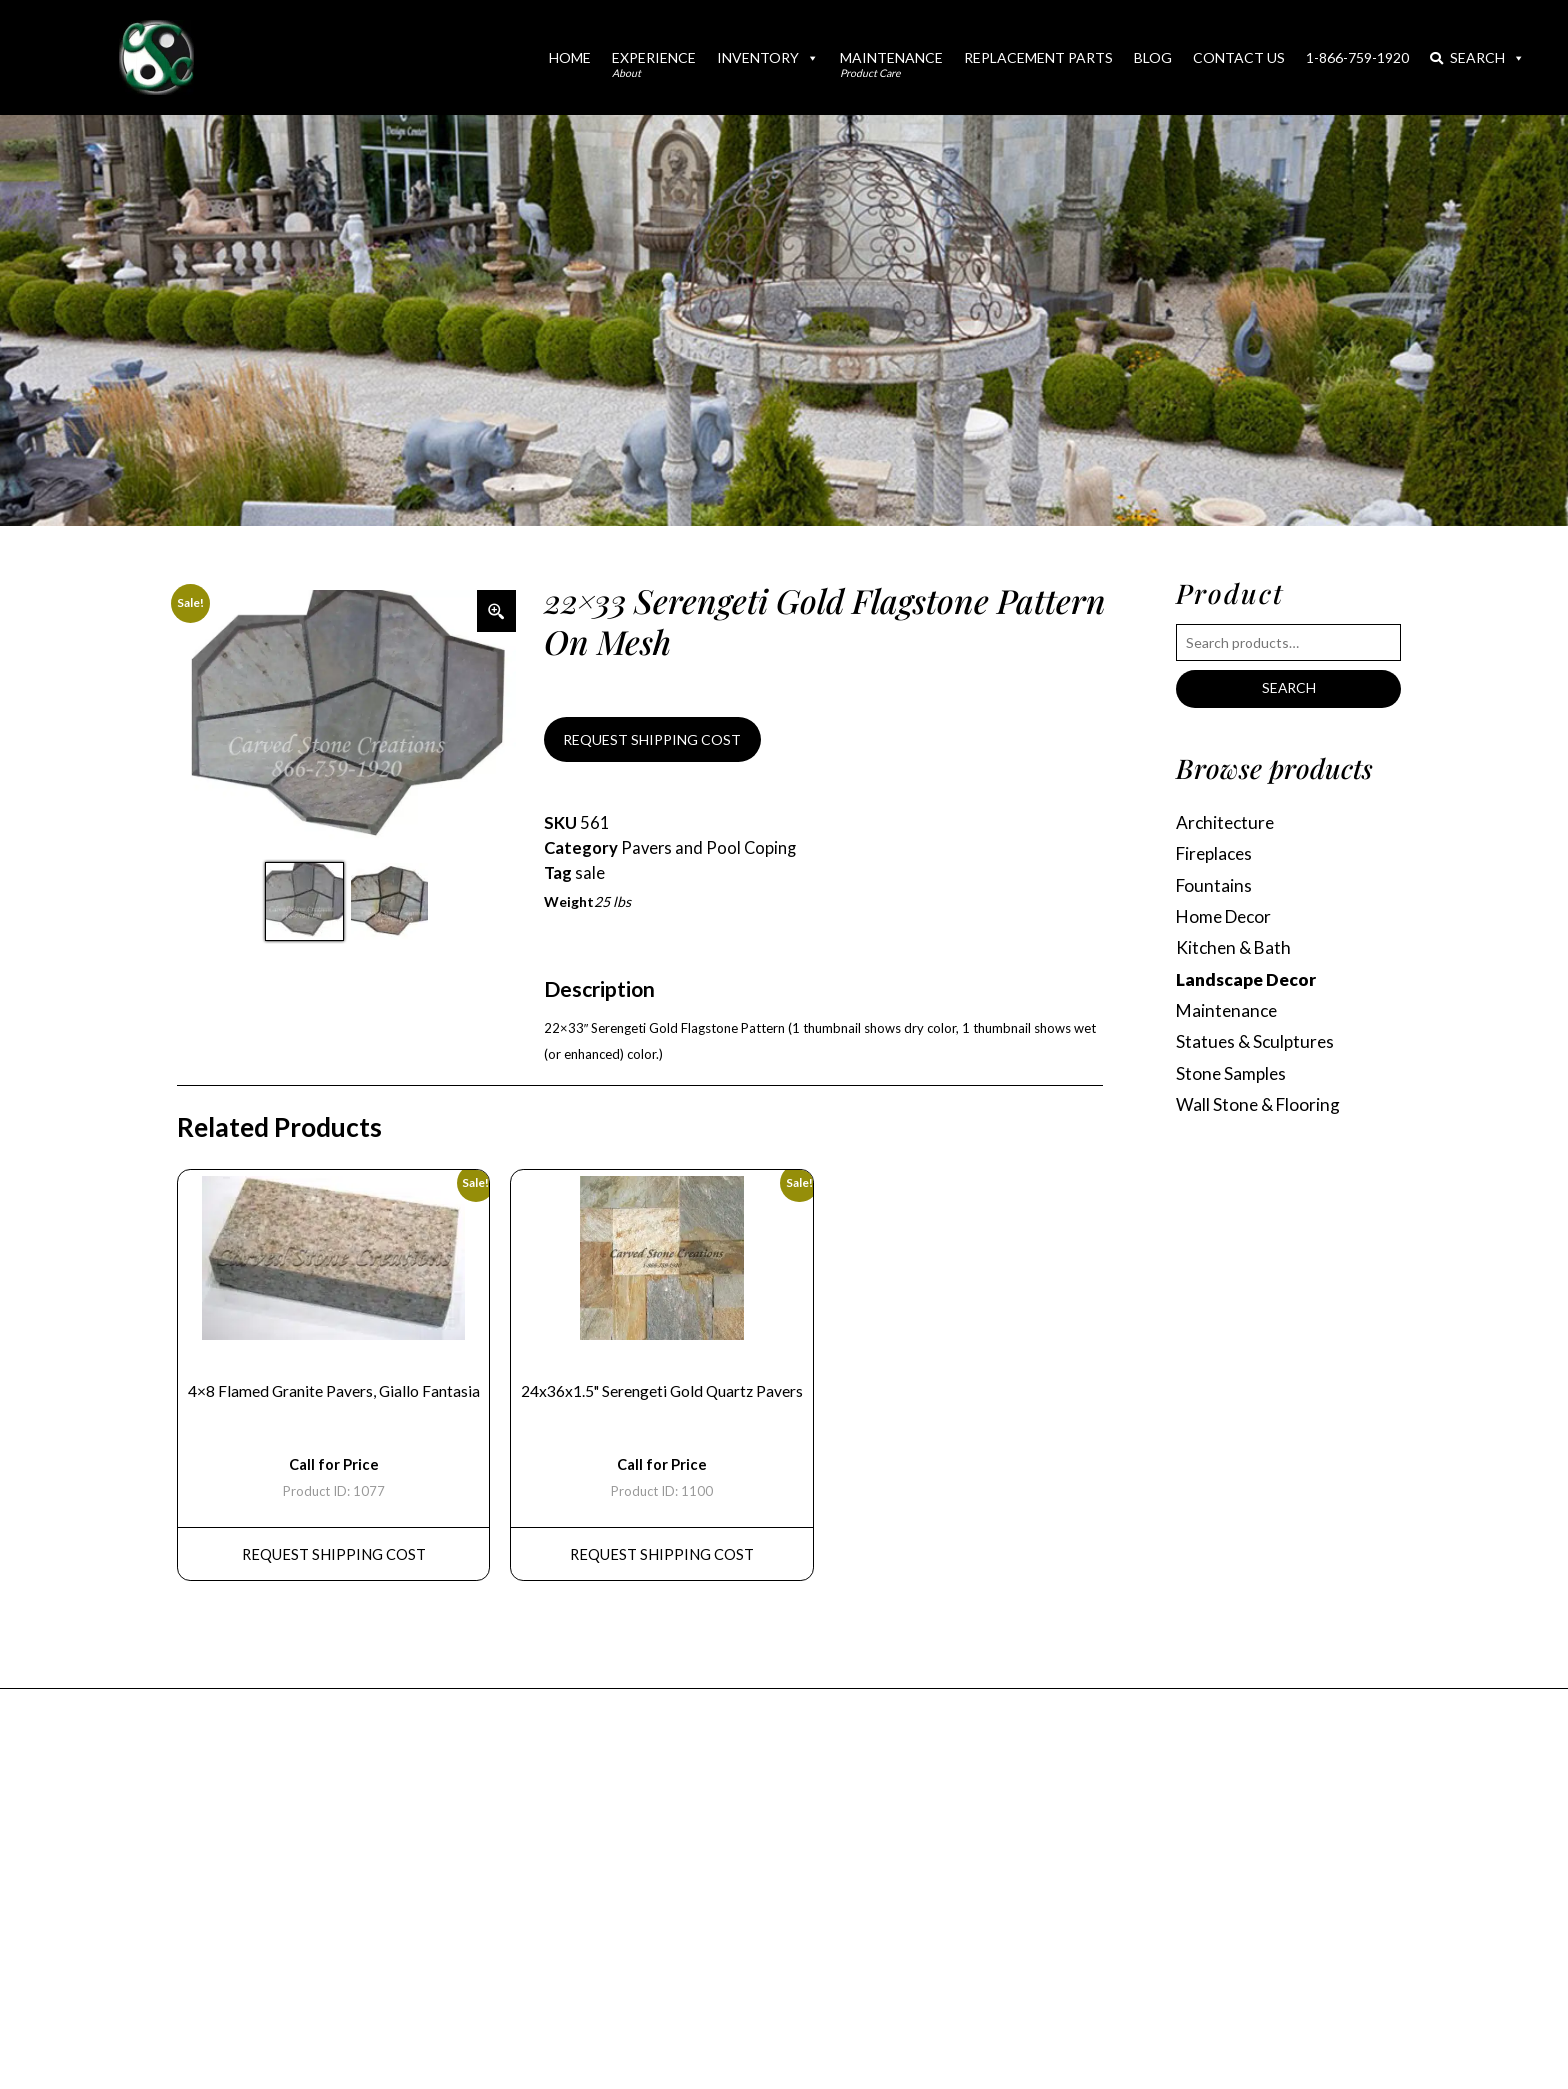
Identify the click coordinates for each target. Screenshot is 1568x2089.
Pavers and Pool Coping (710, 849)
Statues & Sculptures (1257, 1044)
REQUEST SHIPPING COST (653, 739)
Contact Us (1239, 57)
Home (570, 57)
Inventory (768, 57)
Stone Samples (1232, 1076)
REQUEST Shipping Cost (333, 1558)
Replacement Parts (1038, 57)
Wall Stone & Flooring (1259, 1108)
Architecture (1227, 822)
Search (1477, 57)
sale (590, 874)
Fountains (1214, 886)
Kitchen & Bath (1235, 949)
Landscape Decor (1246, 981)
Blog (1153, 57)
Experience (654, 64)
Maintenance (891, 64)
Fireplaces (1216, 854)
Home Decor (1226, 917)
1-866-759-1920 (1357, 57)
